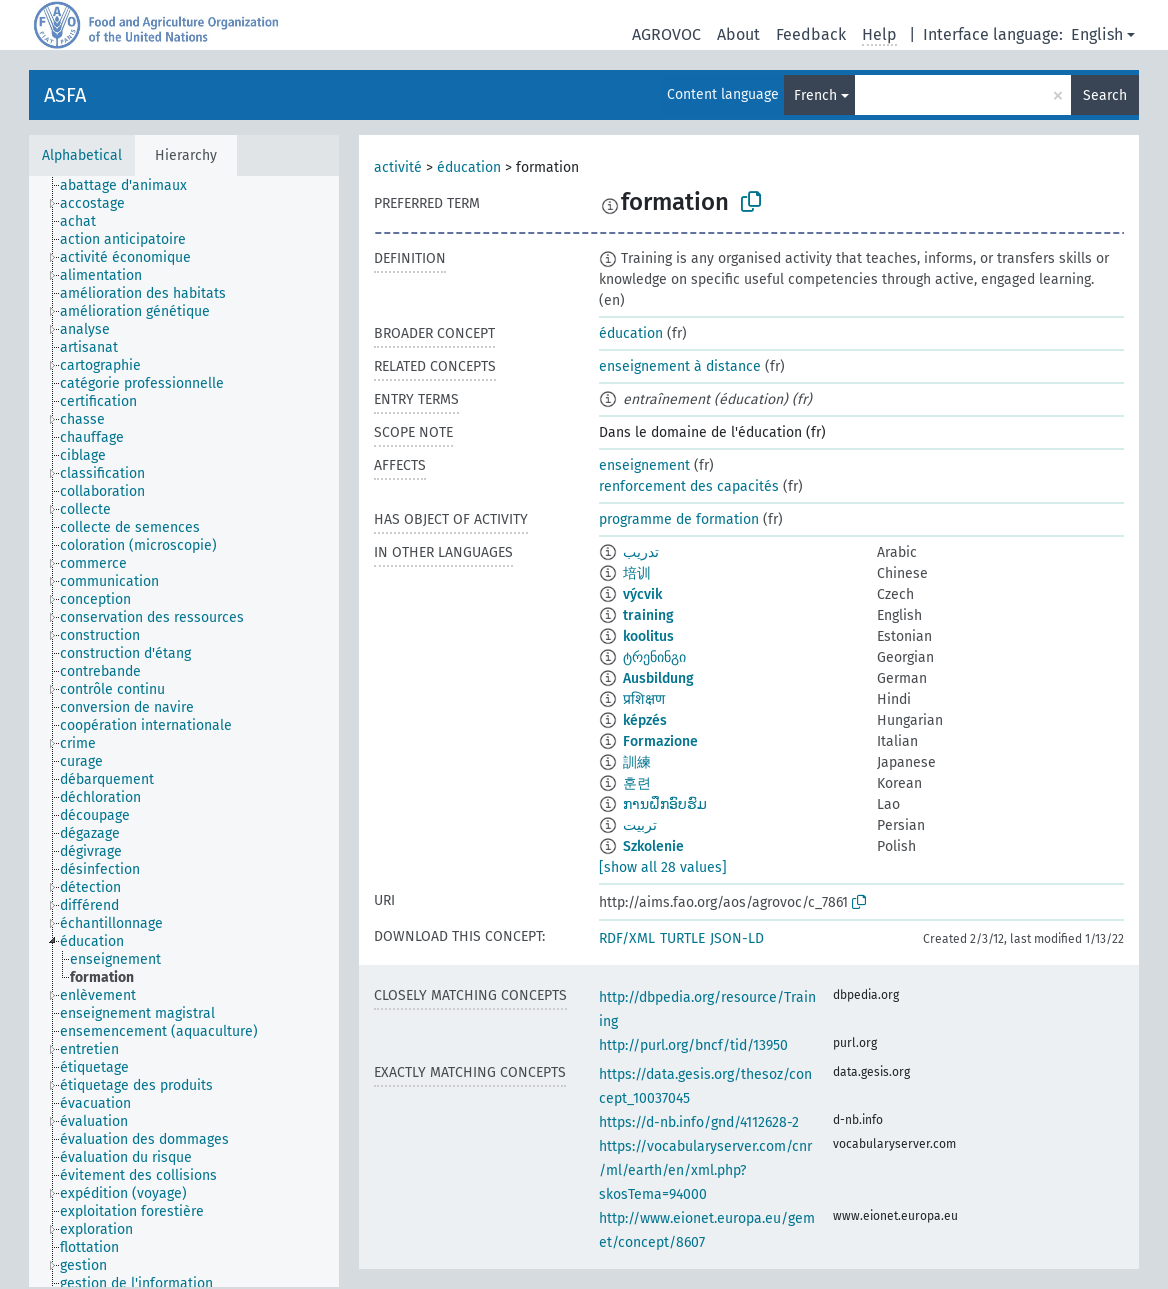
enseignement (644, 465)
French (815, 95)
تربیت (640, 825)
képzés (645, 720)
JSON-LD (737, 938)
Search (1105, 95)
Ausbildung (658, 678)
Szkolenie (653, 846)
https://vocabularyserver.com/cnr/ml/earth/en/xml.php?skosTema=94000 (705, 1170)
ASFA (65, 95)
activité (398, 167)
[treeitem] (132, 186)
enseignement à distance (680, 366)
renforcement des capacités (689, 486)
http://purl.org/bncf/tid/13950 (693, 1045)
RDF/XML (627, 938)
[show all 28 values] (663, 867)
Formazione (660, 741)
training (648, 615)
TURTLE (682, 938)
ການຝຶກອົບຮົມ (665, 804)
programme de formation (679, 519)
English (1097, 34)
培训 (637, 573)
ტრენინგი (654, 657)
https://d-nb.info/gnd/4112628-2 (699, 1122)
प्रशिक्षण (644, 699)
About (738, 34)
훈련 (637, 783)
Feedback (811, 34)
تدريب (641, 552)
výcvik (642, 594)
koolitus (648, 636)
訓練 (637, 762)
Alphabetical (82, 155)
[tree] (184, 731)
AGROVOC (666, 34)
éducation (469, 167)
